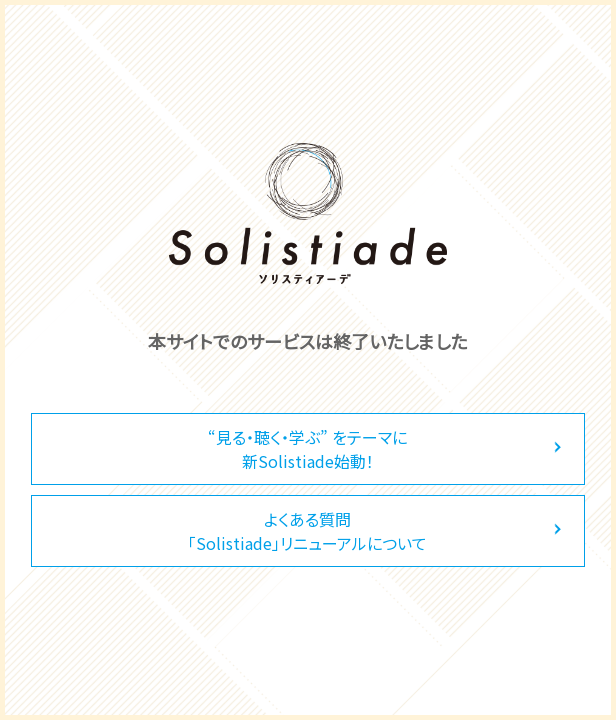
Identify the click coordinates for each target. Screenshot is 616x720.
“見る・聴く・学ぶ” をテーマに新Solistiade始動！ (307, 449)
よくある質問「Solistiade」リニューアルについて (307, 531)
